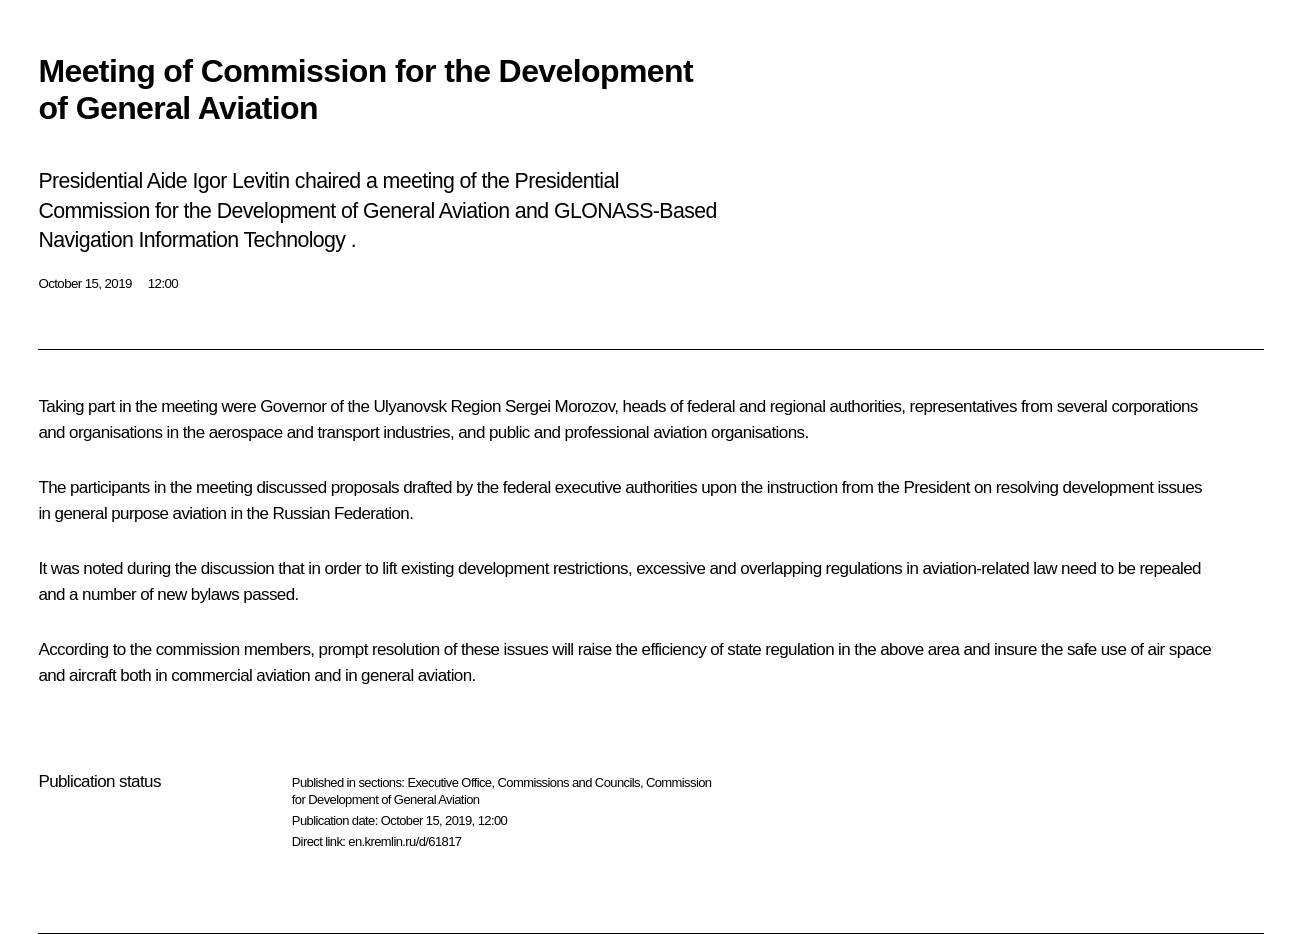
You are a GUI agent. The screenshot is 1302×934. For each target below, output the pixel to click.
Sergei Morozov (559, 406)
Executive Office (449, 782)
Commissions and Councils (569, 782)
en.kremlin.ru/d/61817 (404, 841)
